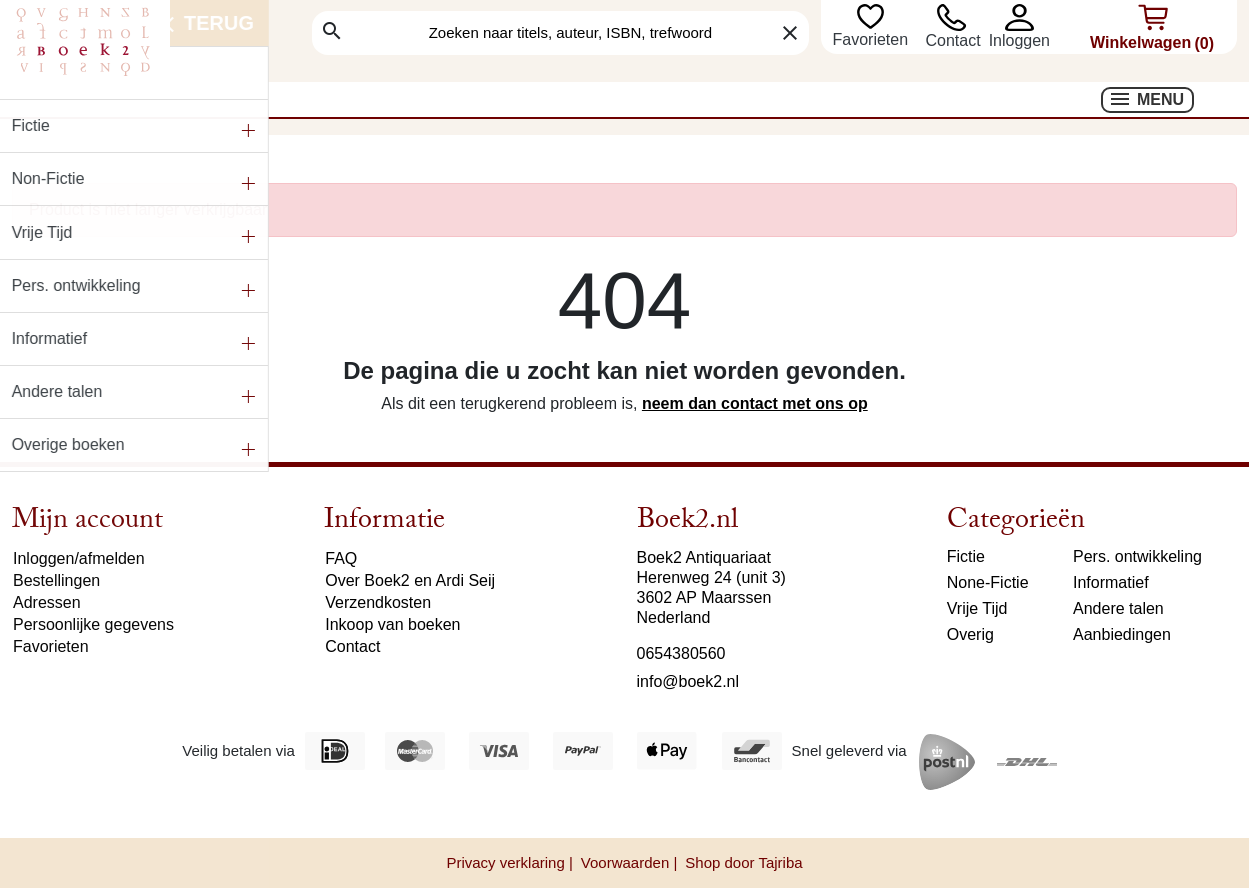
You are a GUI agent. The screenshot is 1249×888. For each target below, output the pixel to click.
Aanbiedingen (1122, 634)
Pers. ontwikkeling (1137, 556)
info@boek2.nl (688, 681)
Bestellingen (56, 580)
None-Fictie (988, 582)
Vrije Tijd (977, 608)
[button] (1019, 17)
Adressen (47, 602)
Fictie (966, 556)
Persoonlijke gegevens (93, 624)
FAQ (341, 558)
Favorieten (872, 39)
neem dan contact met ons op (755, 403)
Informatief (1111, 582)
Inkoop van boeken (392, 624)
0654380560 (681, 653)
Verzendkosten (378, 602)
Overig (970, 634)
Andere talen (1118, 608)
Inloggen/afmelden (79, 558)
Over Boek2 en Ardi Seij (410, 580)
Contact (952, 40)
